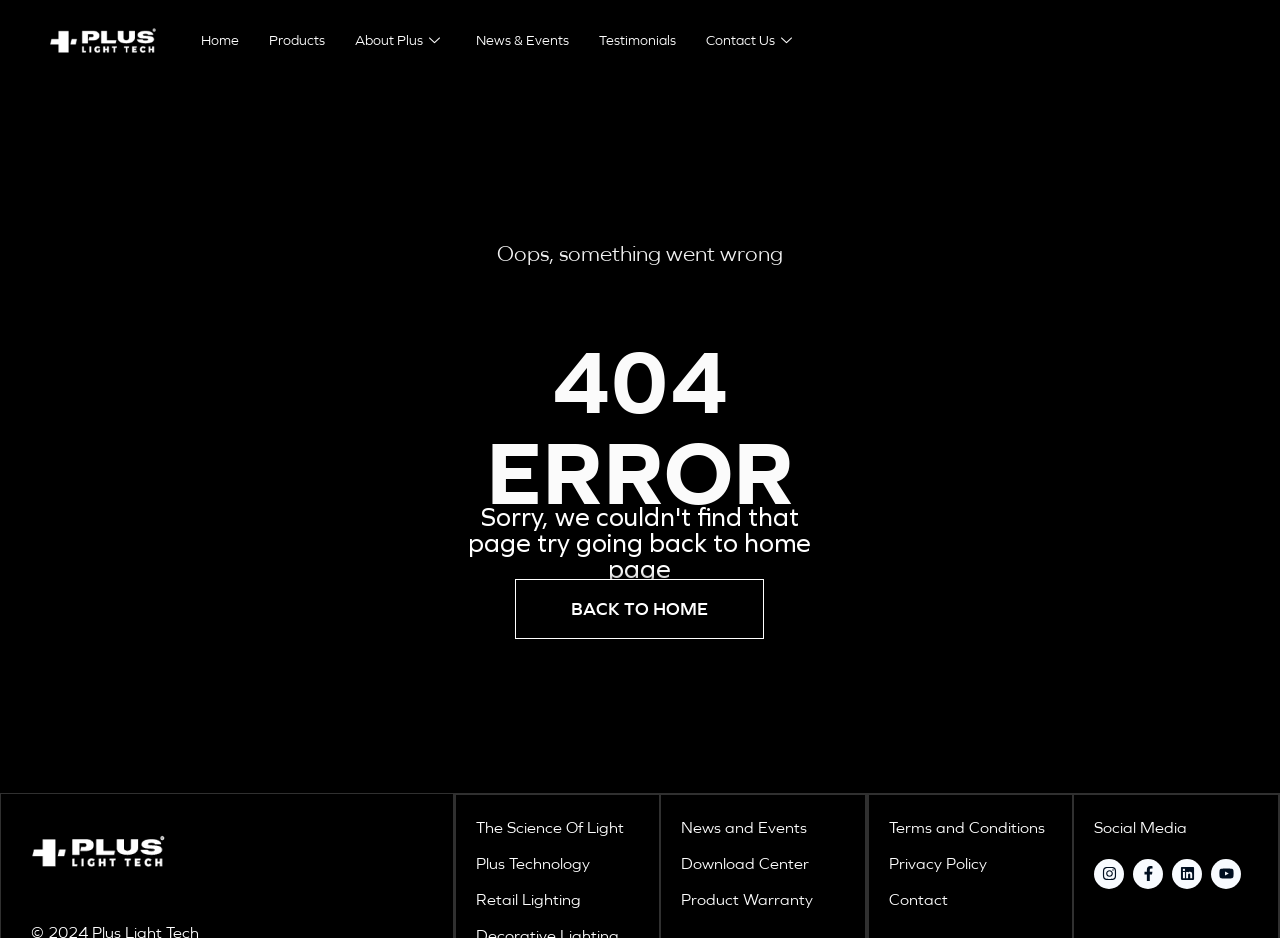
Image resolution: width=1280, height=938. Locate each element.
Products (297, 40)
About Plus (397, 40)
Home (220, 40)
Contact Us (749, 40)
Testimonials (637, 40)
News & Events (522, 40)
